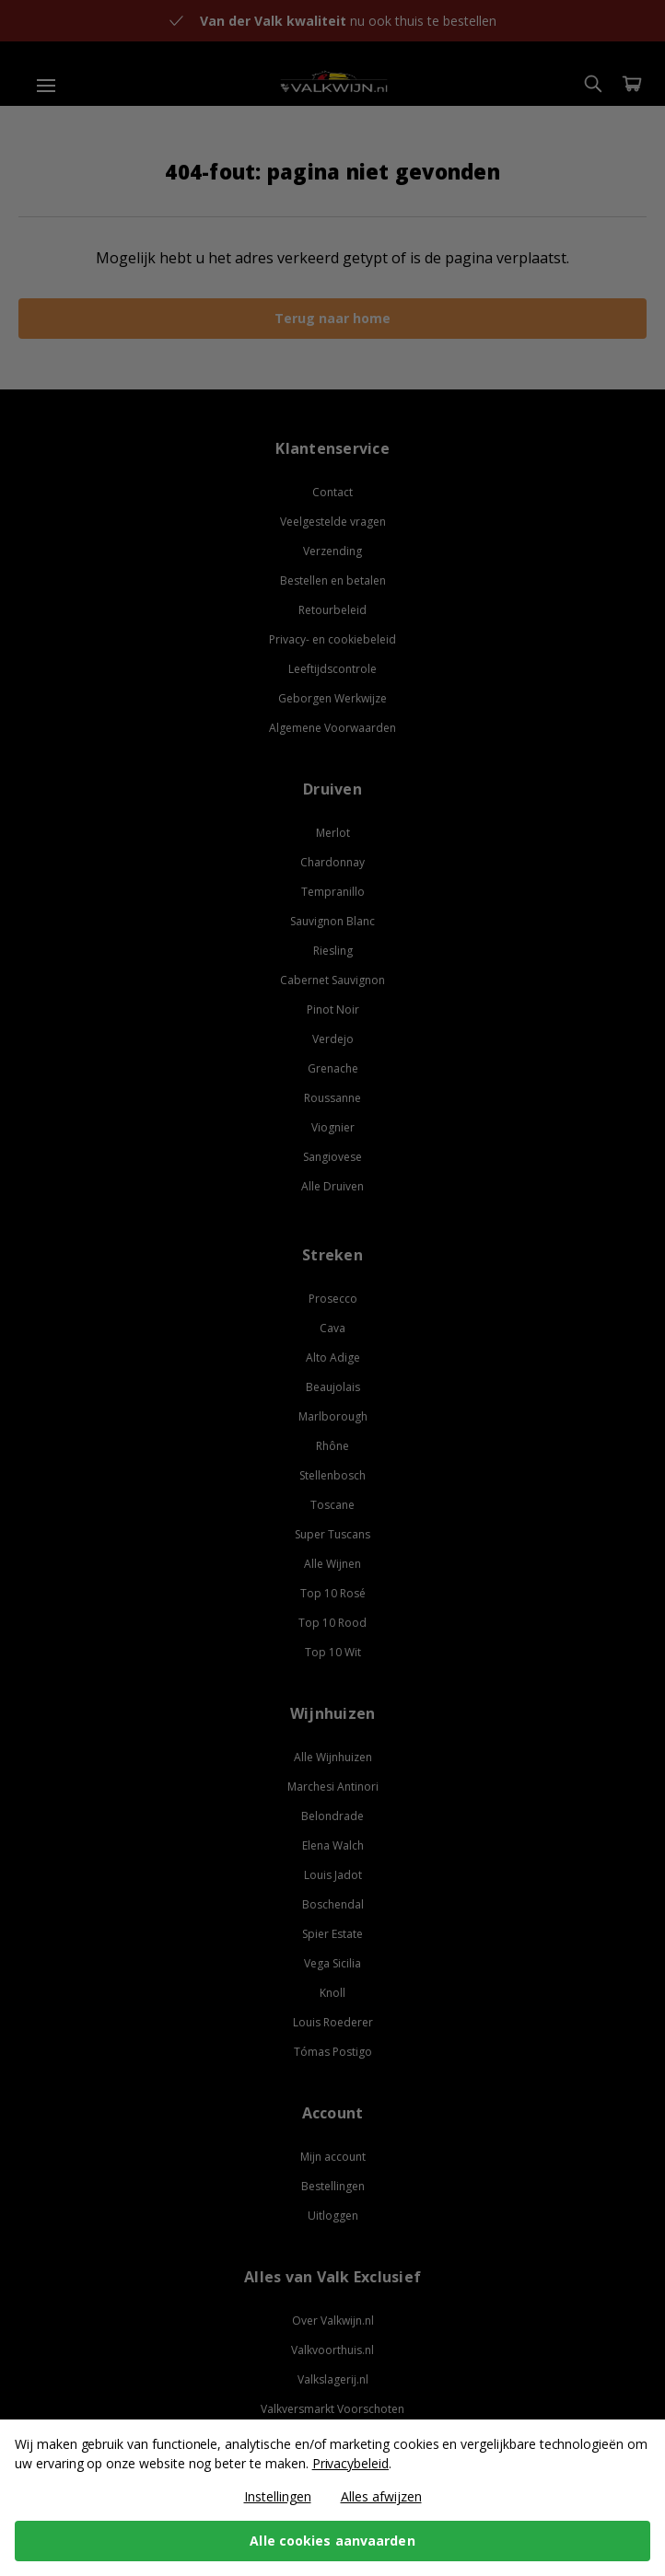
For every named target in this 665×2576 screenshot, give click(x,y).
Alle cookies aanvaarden (332, 2540)
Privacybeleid (350, 2463)
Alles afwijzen (381, 2496)
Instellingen (277, 2496)
